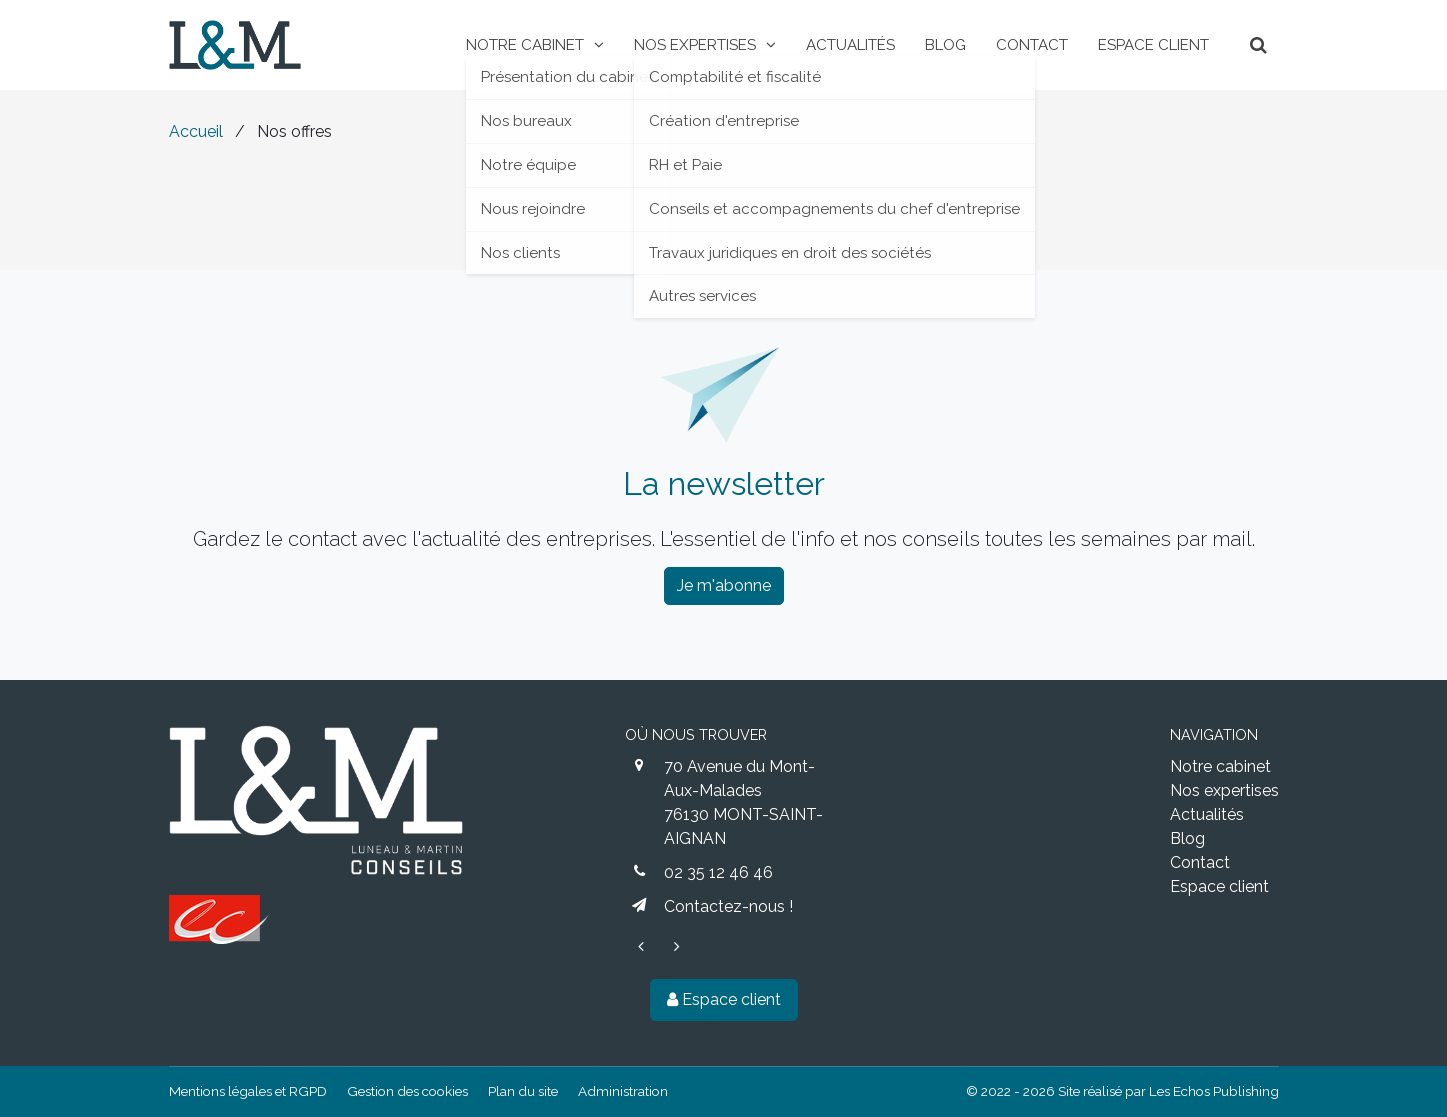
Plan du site (523, 1091)
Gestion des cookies (407, 1091)
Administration (623, 1091)
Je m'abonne (724, 585)
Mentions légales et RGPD (248, 1091)
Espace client (724, 999)
